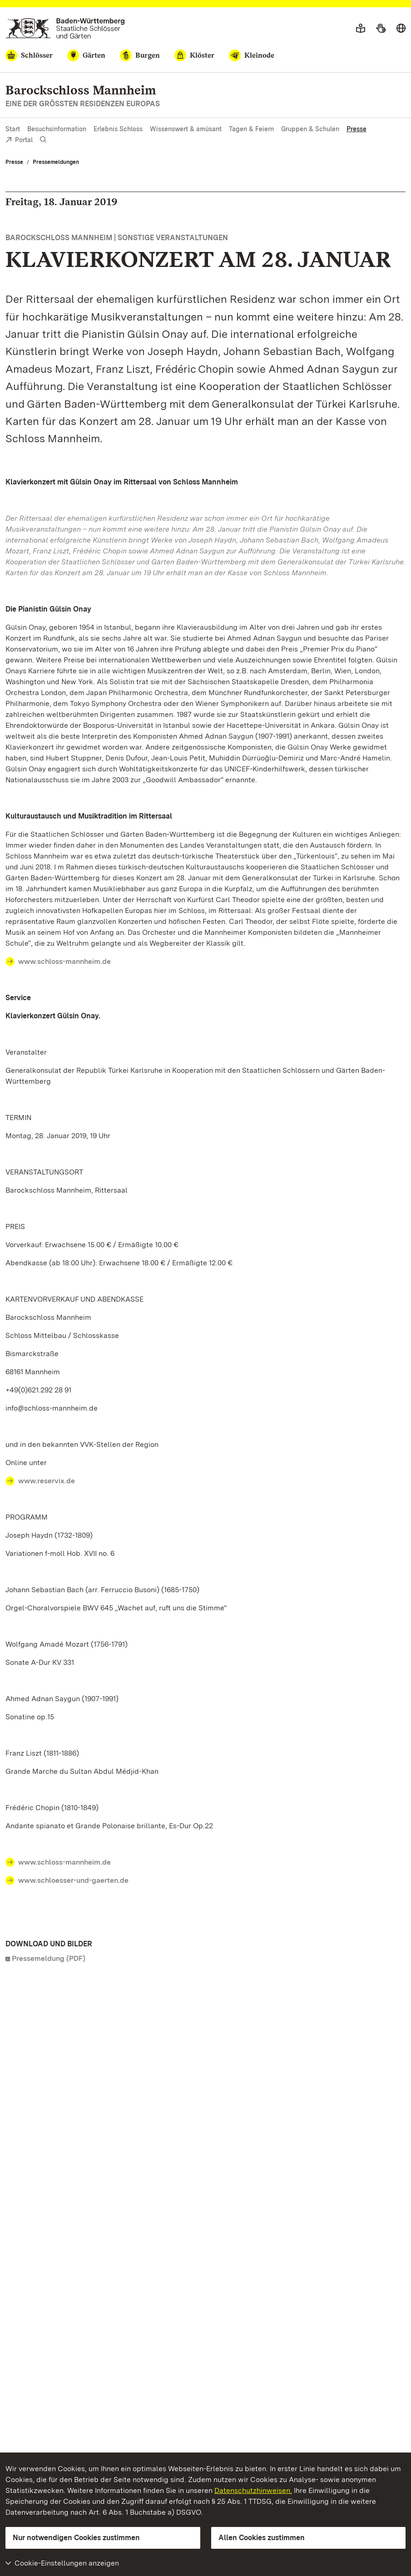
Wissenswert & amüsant (186, 129)
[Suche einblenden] (43, 139)
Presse (356, 129)
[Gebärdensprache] (380, 28)
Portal (19, 140)
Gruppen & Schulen (310, 129)
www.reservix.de (46, 1480)
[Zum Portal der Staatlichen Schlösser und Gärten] (65, 28)
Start (12, 129)
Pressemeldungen (56, 162)
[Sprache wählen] (401, 28)
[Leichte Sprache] (360, 28)
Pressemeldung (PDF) (48, 1958)
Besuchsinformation (56, 129)
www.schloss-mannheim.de (64, 961)
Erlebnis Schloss (118, 129)
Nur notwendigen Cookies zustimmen (76, 2537)
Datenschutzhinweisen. (253, 2490)
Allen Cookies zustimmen (261, 2537)
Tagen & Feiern (251, 129)
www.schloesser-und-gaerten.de (73, 1880)
